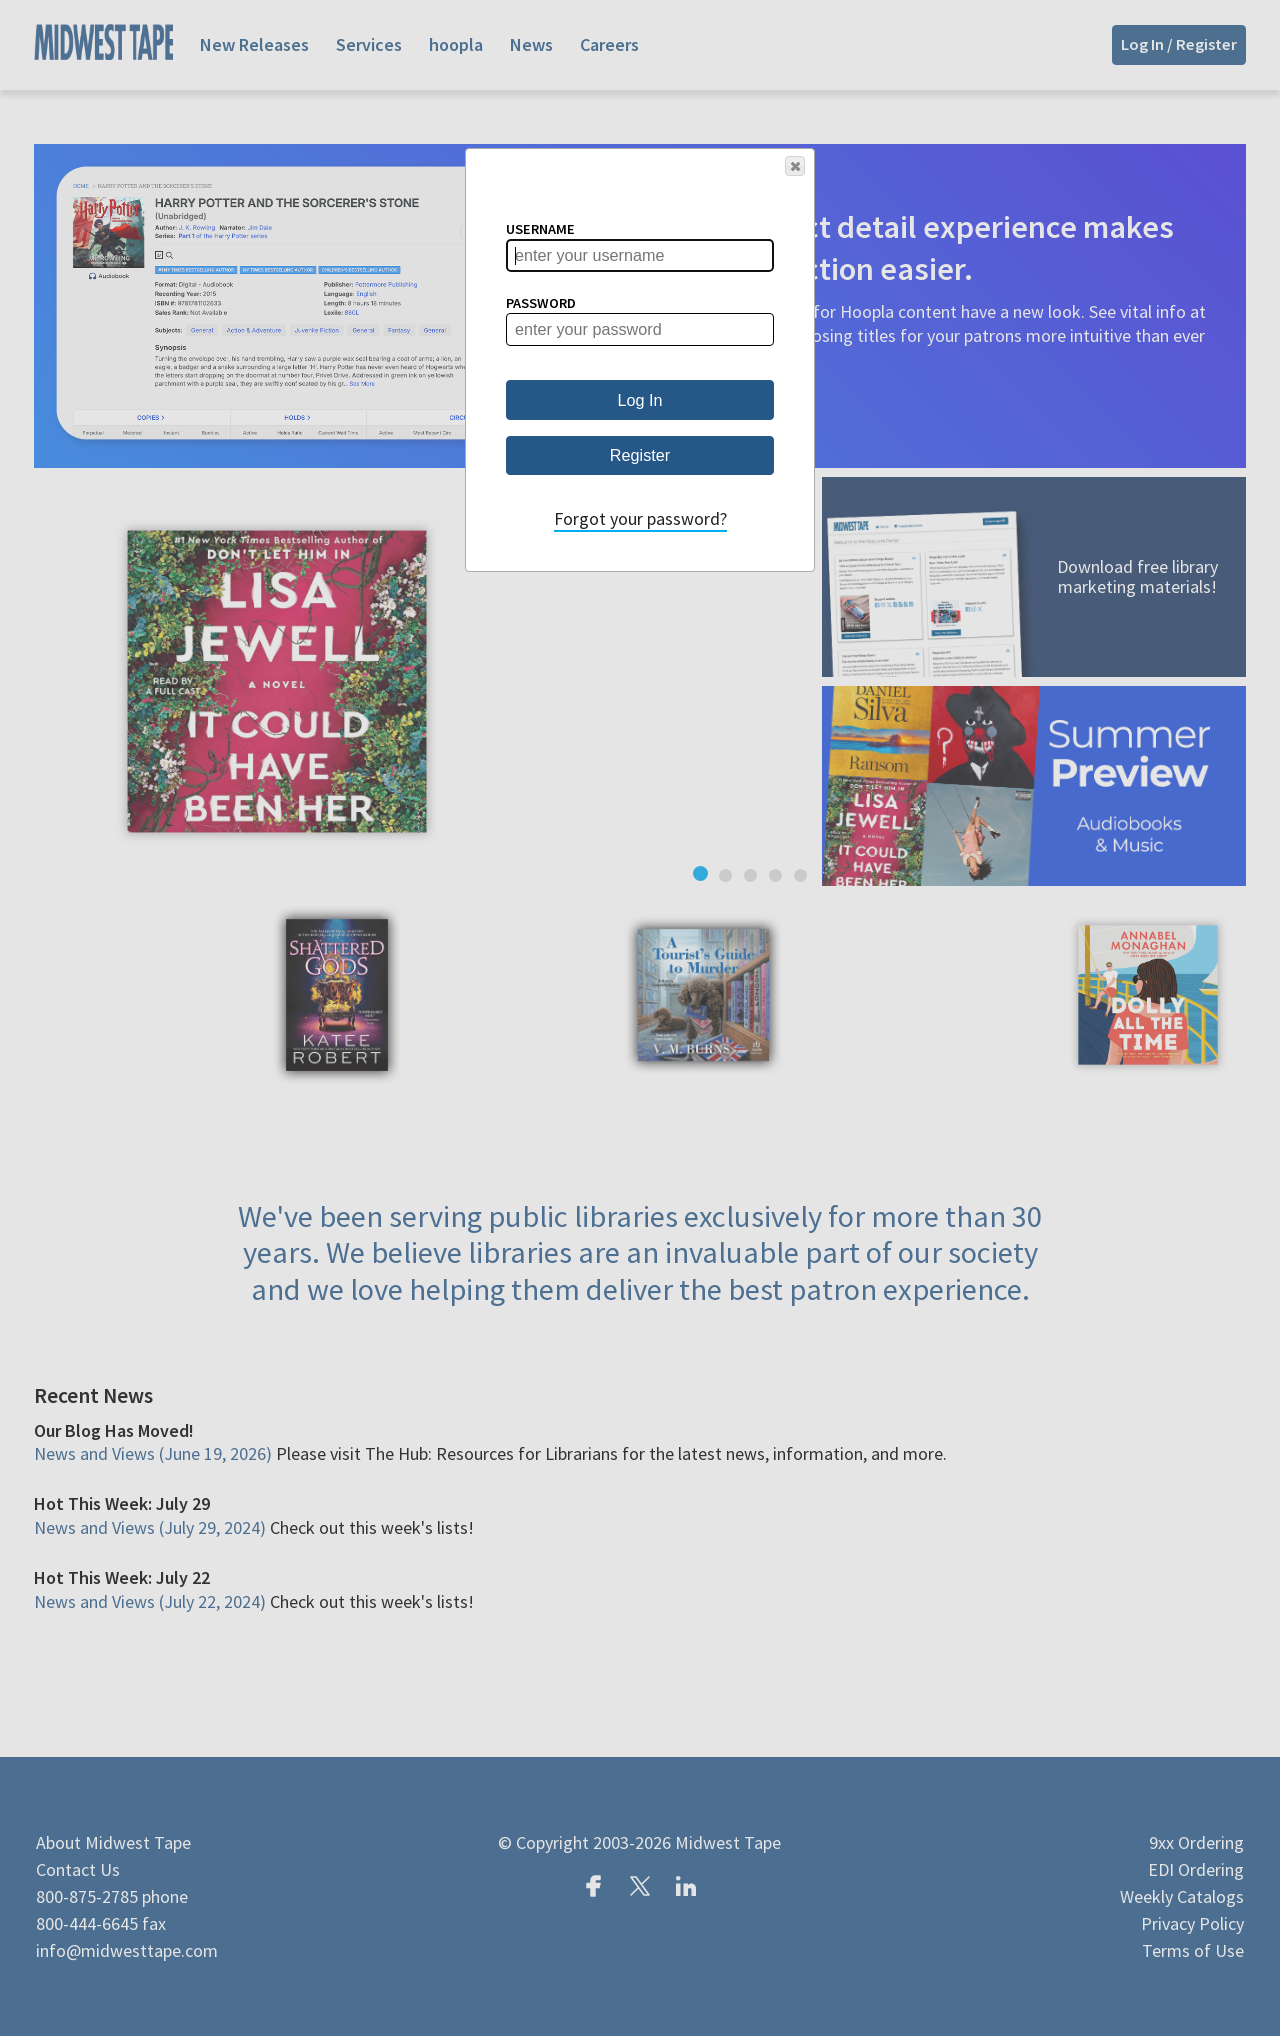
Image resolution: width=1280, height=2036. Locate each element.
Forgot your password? (640, 518)
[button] (795, 166)
